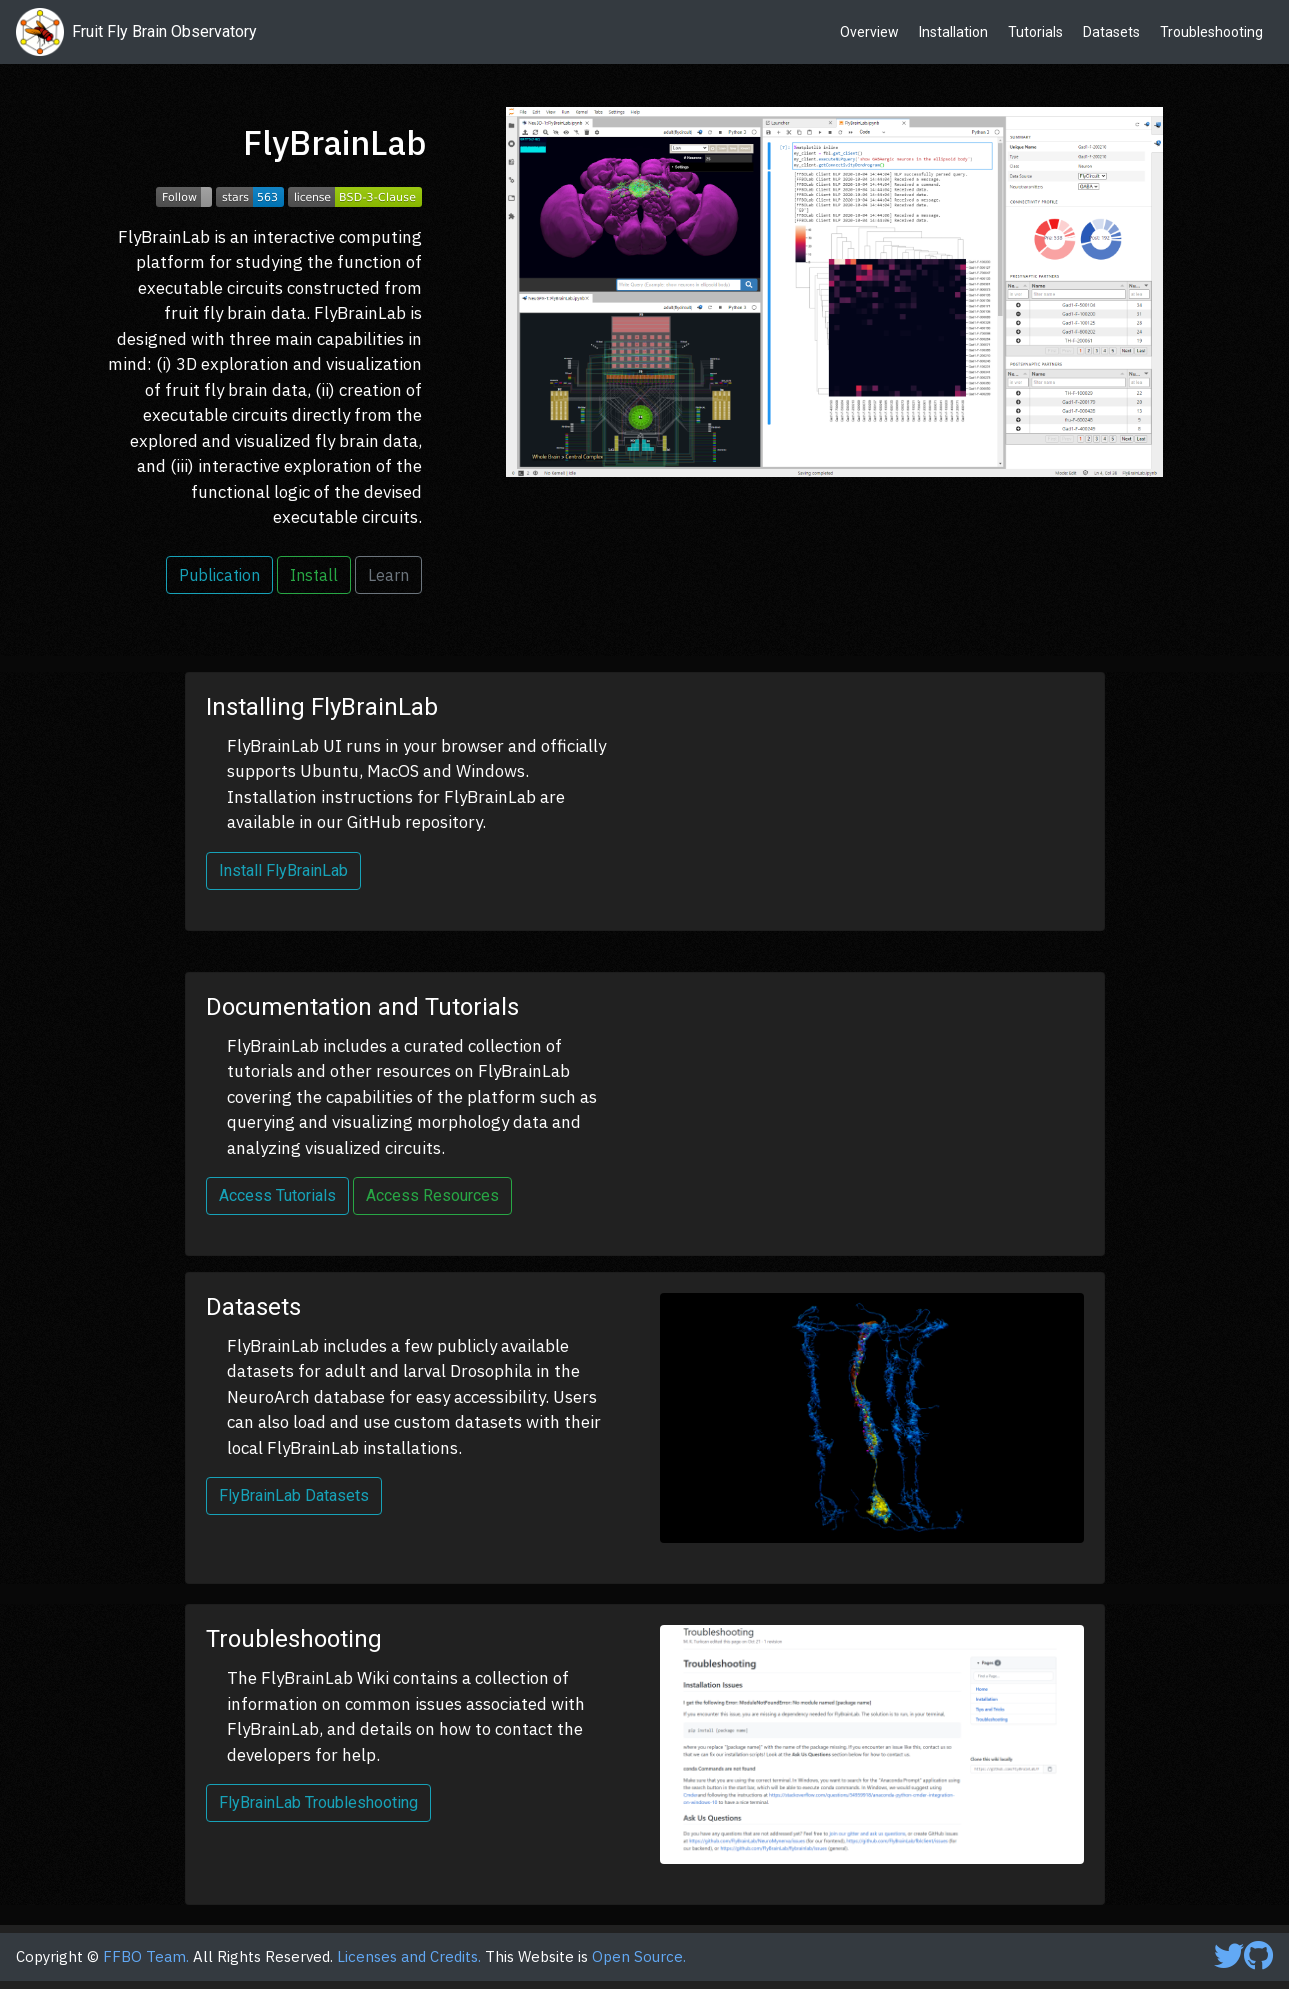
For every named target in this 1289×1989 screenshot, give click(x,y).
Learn (388, 575)
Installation (953, 32)
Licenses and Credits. (409, 1956)
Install (314, 575)
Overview (869, 32)
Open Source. (639, 1956)
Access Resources (432, 1195)
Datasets (1111, 32)
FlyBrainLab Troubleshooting (318, 1802)
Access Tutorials (277, 1195)
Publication (219, 575)
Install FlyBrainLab (283, 870)
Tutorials (1035, 32)
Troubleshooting (1211, 32)
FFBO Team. (146, 1956)
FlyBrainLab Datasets (294, 1495)
